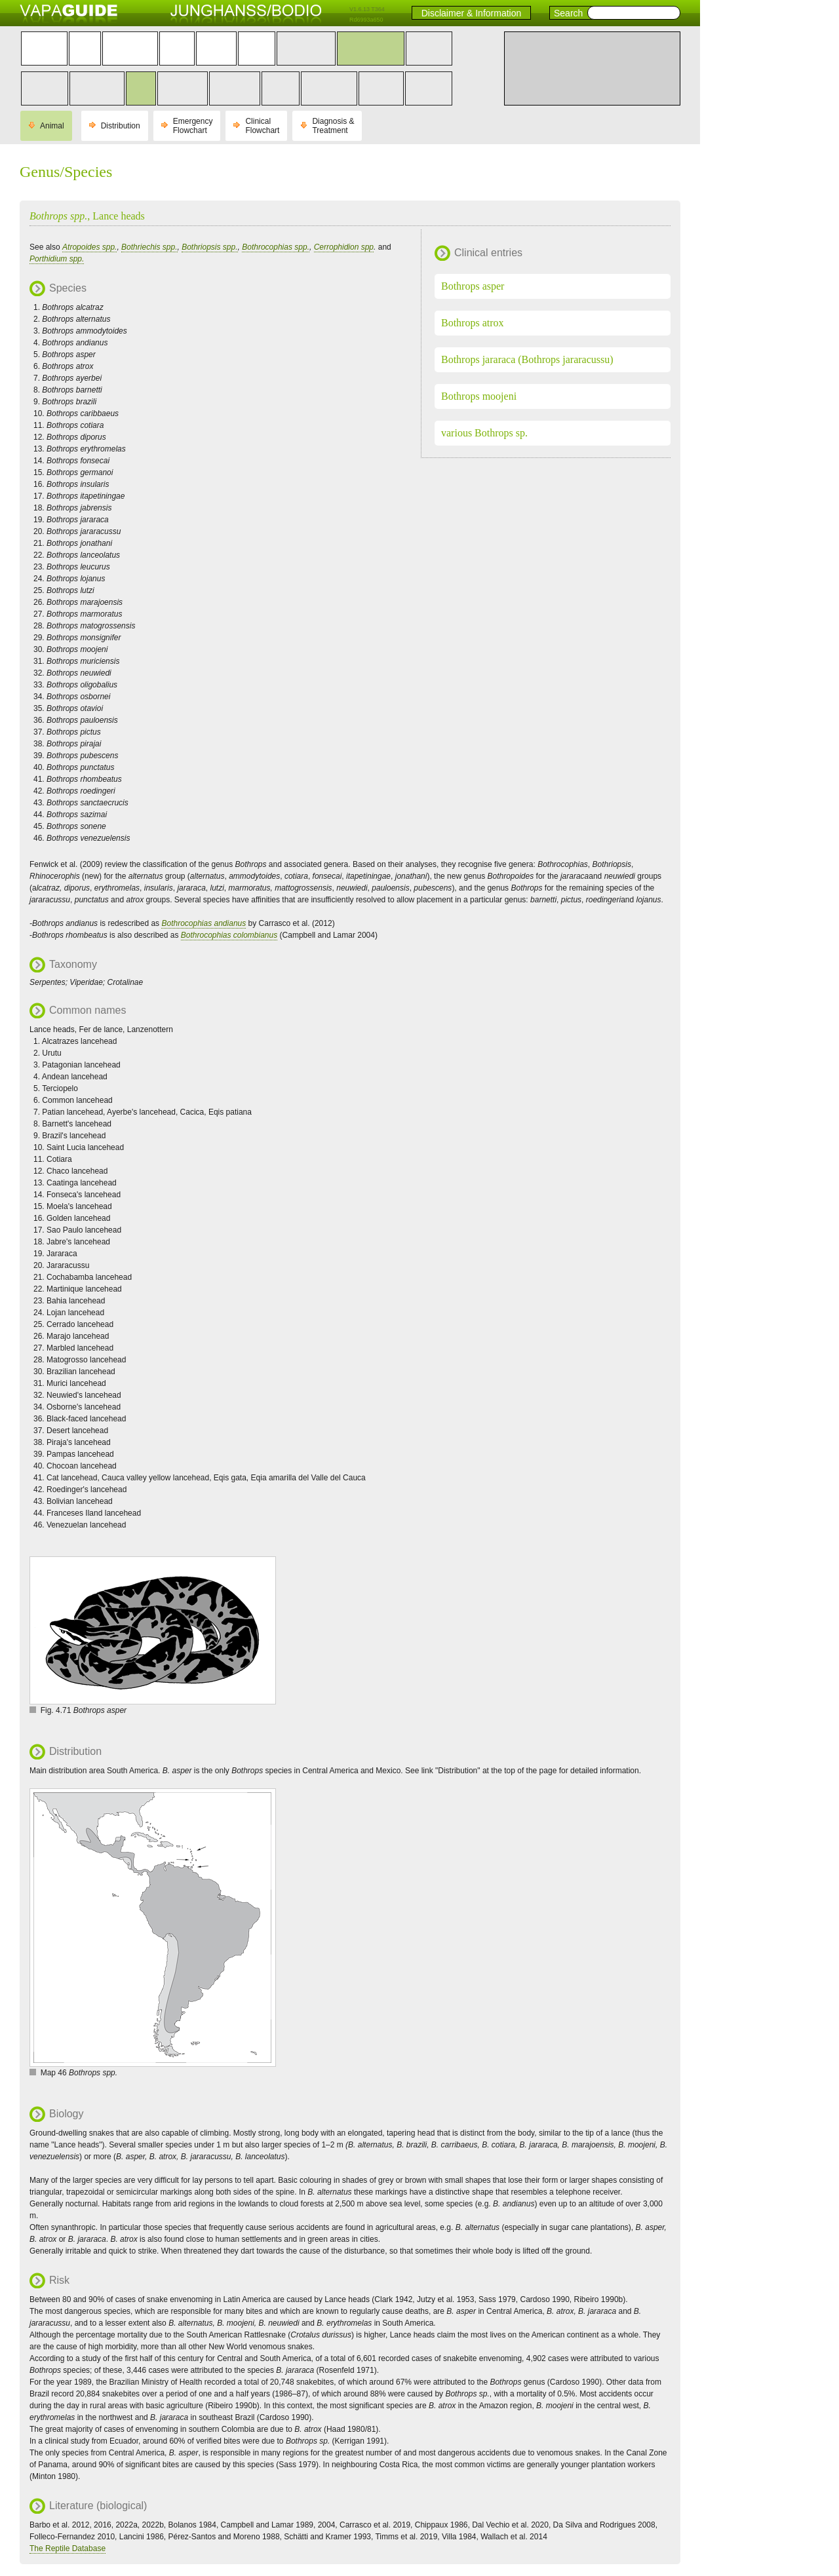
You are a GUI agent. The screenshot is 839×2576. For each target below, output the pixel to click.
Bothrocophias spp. (275, 247)
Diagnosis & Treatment (333, 126)
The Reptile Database (67, 2548)
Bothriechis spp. (149, 247)
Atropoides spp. (89, 247)
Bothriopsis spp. (209, 247)
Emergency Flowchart (193, 126)
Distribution (120, 125)
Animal (52, 125)
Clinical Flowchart (262, 126)
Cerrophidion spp (344, 247)
